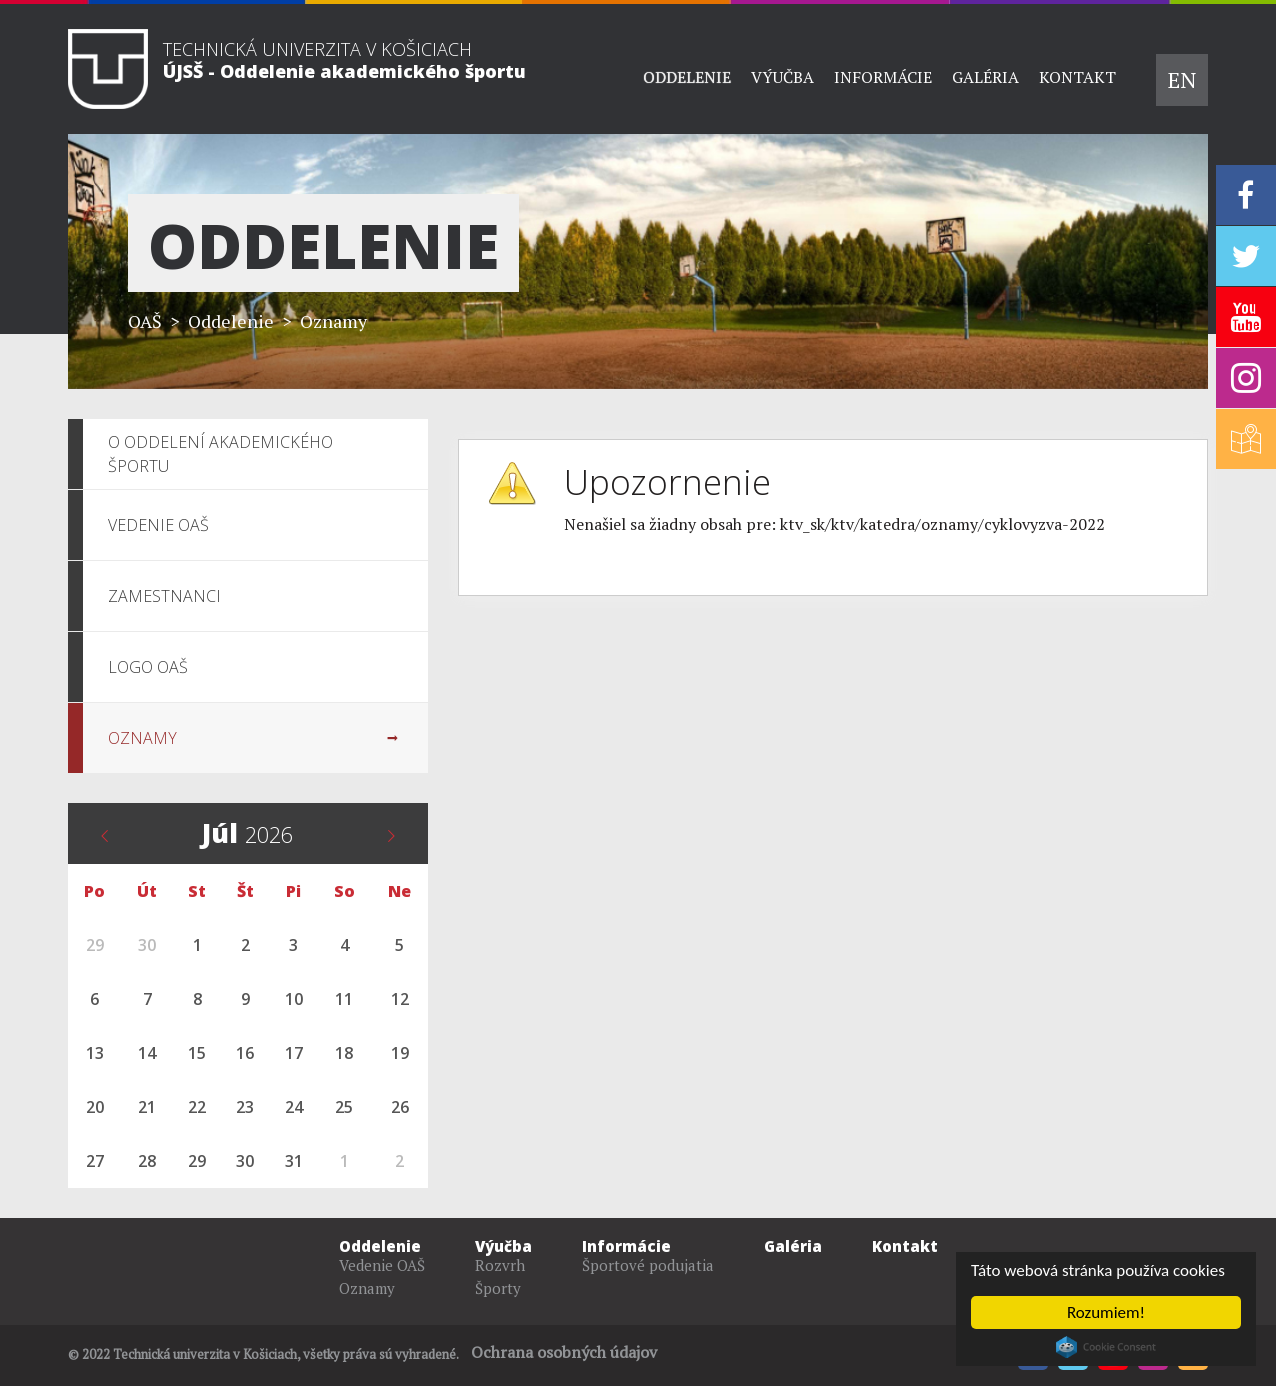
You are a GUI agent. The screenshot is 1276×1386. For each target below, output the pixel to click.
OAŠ (145, 321)
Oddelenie (687, 77)
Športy (498, 1288)
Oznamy (333, 321)
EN (1182, 79)
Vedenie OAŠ (382, 1265)
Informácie (883, 77)
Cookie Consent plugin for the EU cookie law (1106, 1347)
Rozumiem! (1106, 1312)
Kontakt (1077, 77)
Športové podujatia (648, 1265)
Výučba (782, 77)
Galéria (985, 77)
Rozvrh (500, 1265)
